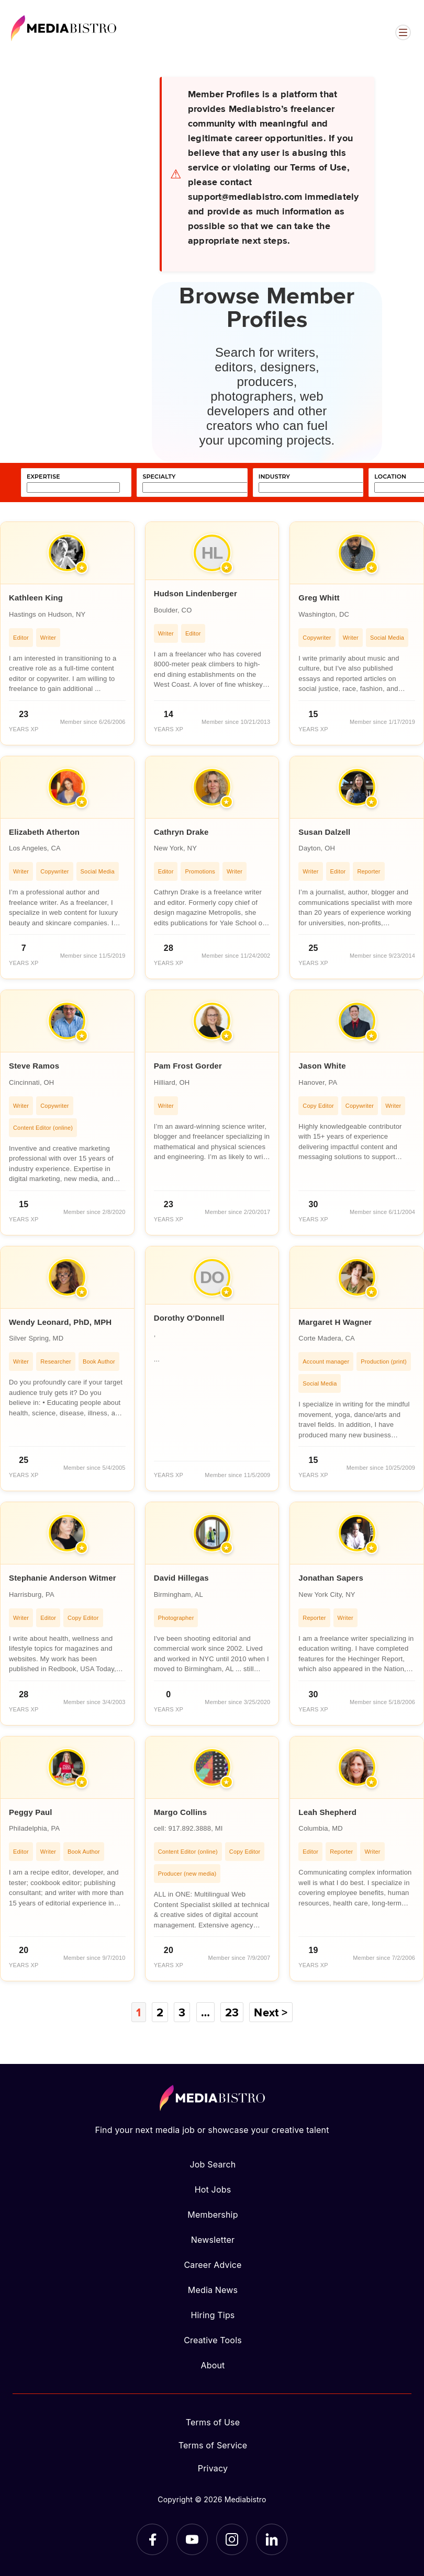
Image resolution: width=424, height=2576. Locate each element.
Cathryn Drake (181, 831)
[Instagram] (232, 2539)
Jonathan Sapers (330, 1577)
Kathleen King (36, 597)
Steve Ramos (34, 1065)
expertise (43, 477)
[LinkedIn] (271, 2539)
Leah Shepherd (327, 1812)
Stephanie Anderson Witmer (62, 1577)
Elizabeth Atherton (44, 831)
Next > (270, 2012)
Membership (212, 2214)
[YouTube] (192, 2539)
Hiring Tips (213, 2315)
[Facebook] (152, 2539)
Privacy (213, 2468)
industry (274, 477)
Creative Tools (213, 2340)
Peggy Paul (30, 1812)
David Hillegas (181, 1577)
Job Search (213, 2164)
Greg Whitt (318, 597)
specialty (158, 477)
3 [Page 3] (181, 2012)
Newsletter (213, 2239)
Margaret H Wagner (335, 1322)
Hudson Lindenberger (195, 593)
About (212, 2365)
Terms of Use (213, 2422)
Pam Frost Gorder (188, 1065)
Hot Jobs (213, 2189)
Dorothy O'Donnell (189, 1317)
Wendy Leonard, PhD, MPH (60, 1322)
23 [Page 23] (232, 2012)
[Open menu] (403, 32)
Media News (213, 2290)
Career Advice (212, 2265)
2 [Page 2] (160, 2012)
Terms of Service (213, 2445)
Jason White (321, 1065)
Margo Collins (180, 1812)
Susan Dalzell (324, 831)
